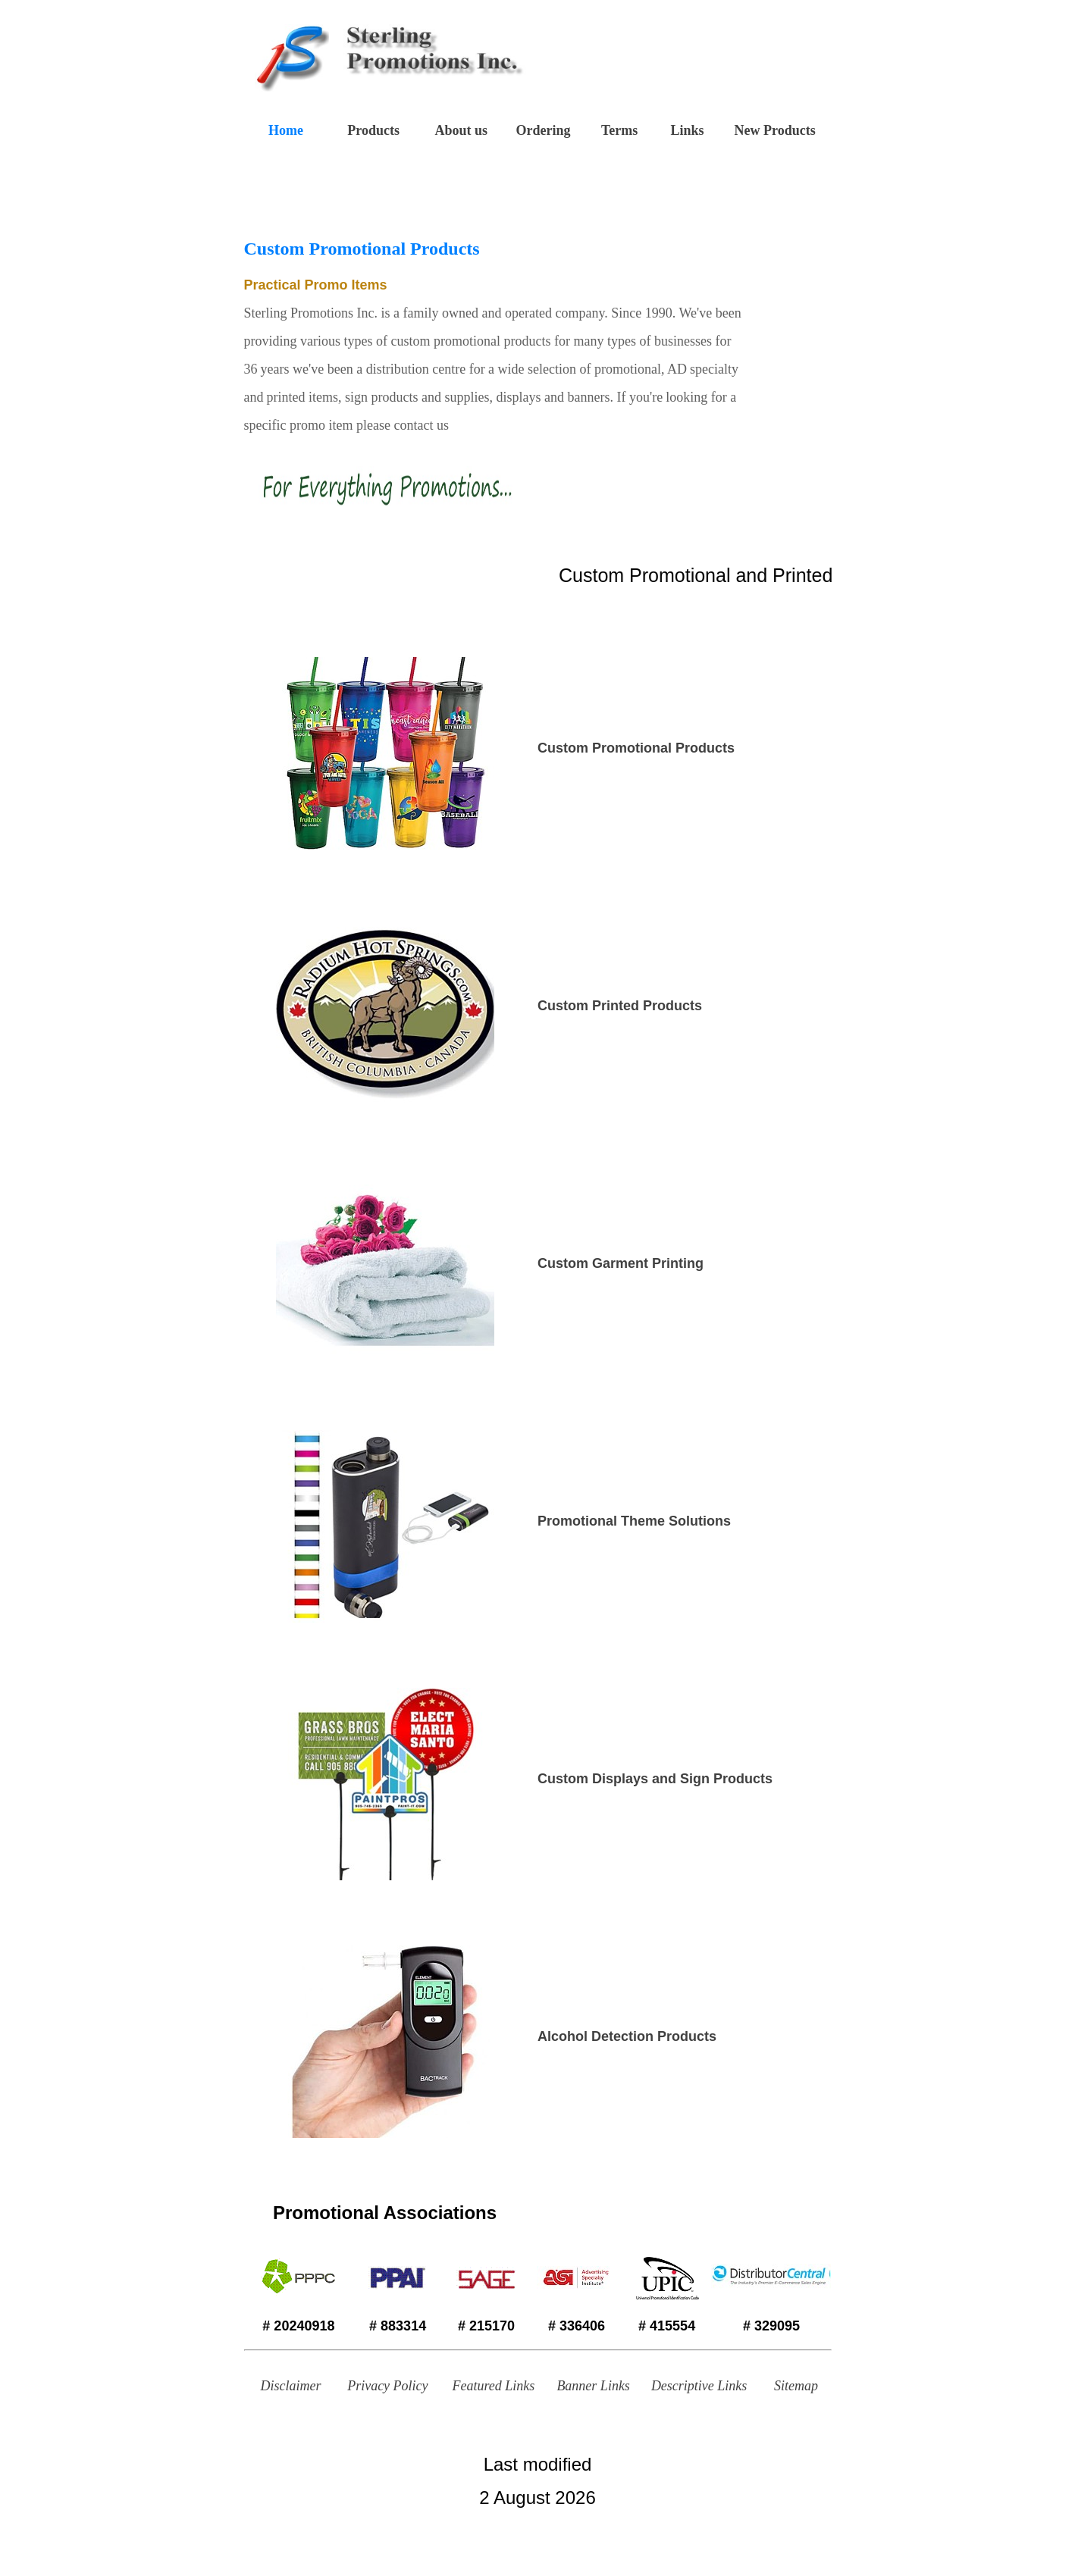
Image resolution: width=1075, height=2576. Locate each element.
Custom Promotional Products (636, 748)
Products (373, 130)
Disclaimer (291, 2385)
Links (687, 130)
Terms (619, 130)
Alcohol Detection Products (627, 2036)
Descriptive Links (699, 2385)
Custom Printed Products (620, 1005)
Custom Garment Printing (621, 1263)
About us (461, 130)
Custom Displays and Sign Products (655, 1778)
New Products (775, 130)
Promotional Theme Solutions (634, 1521)
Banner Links (593, 2385)
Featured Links (493, 2385)
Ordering (543, 130)
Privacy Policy (387, 2385)
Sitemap (796, 2385)
